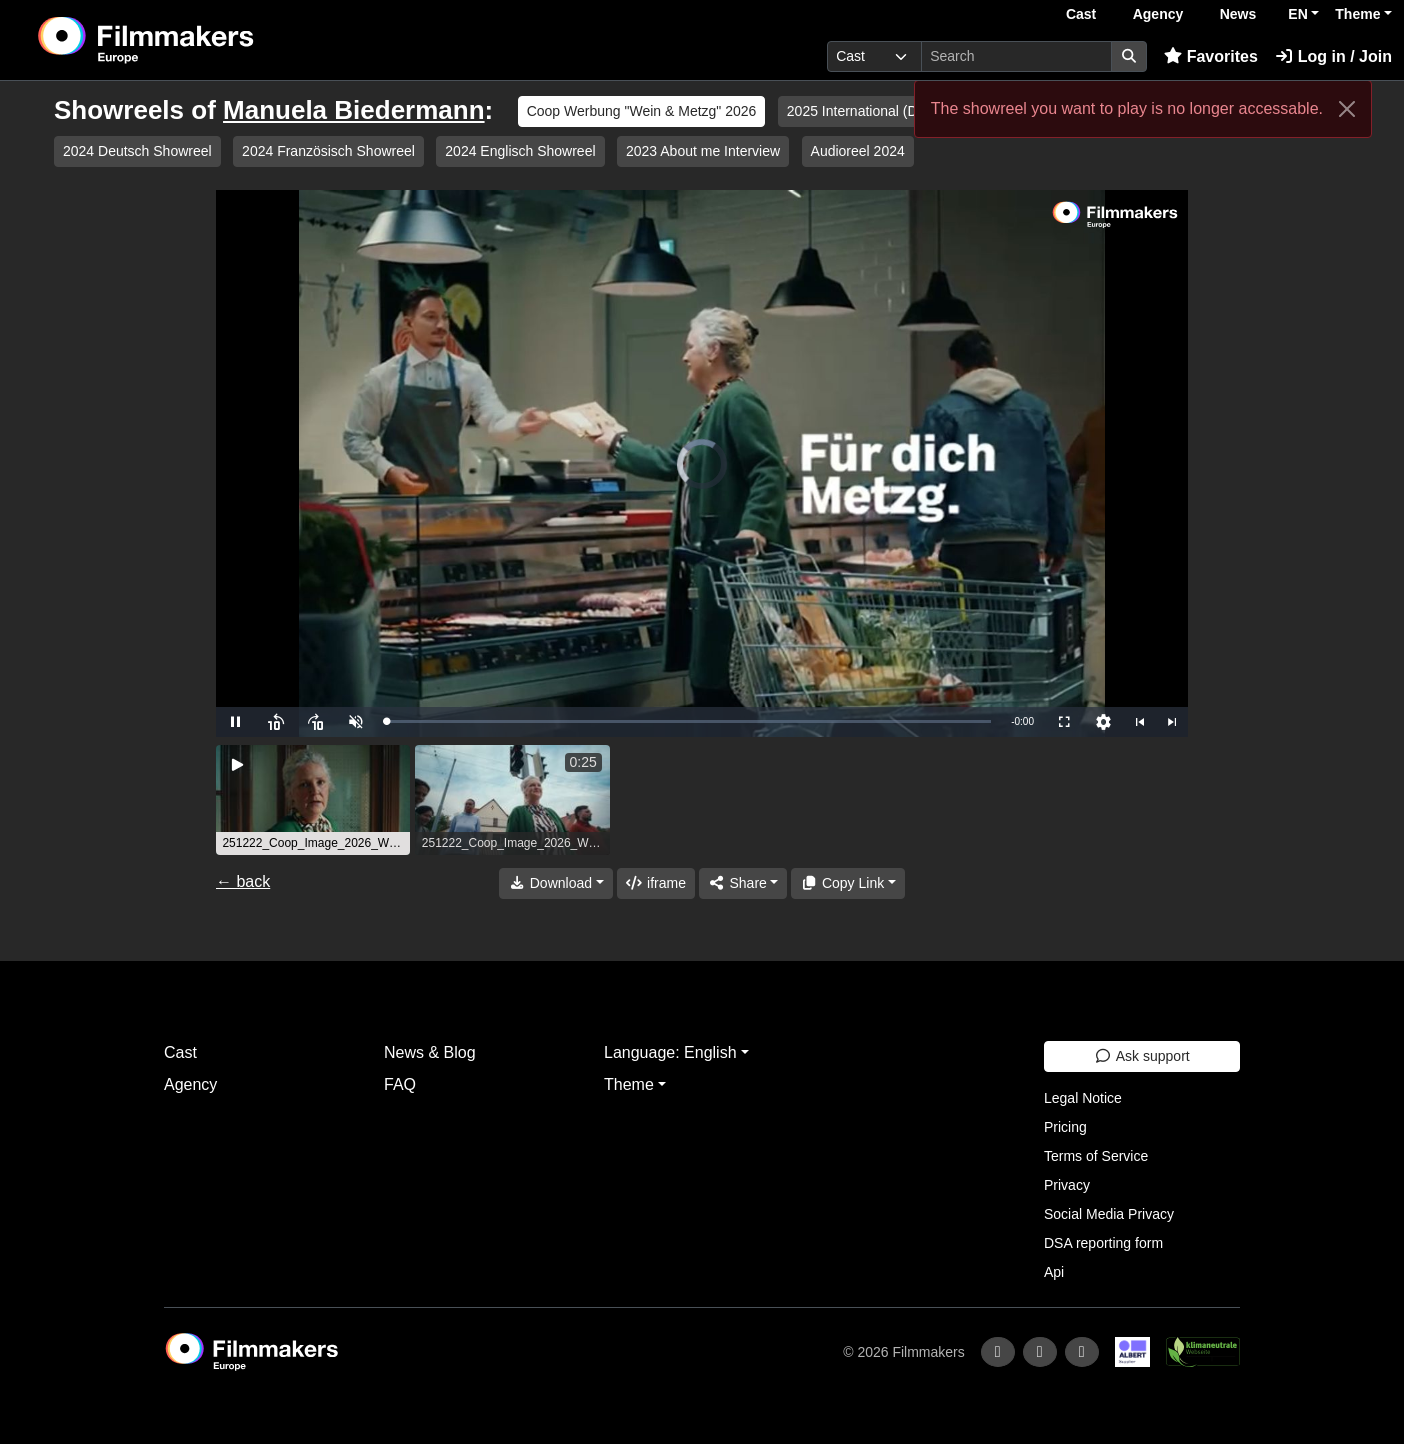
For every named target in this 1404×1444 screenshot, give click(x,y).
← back (243, 881)
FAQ (400, 1084)
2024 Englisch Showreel (520, 151)
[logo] (195, 40)
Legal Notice (1083, 1098)
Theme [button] (1357, 14)
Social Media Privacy (1109, 1214)
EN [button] (1297, 14)
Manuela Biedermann (354, 110)
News (1238, 14)
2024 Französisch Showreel (328, 151)
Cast (1081, 14)
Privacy (1067, 1185)
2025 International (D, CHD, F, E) (889, 111)
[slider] (688, 721)
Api (1054, 1272)
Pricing (1065, 1127)
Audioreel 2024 (858, 151)
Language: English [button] (670, 1052)
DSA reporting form (1103, 1243)
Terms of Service (1096, 1156)
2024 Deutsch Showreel (137, 151)
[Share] (743, 883)
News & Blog (430, 1052)
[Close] (1347, 109)
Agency (1158, 14)
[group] (313, 800)
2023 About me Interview (703, 151)
